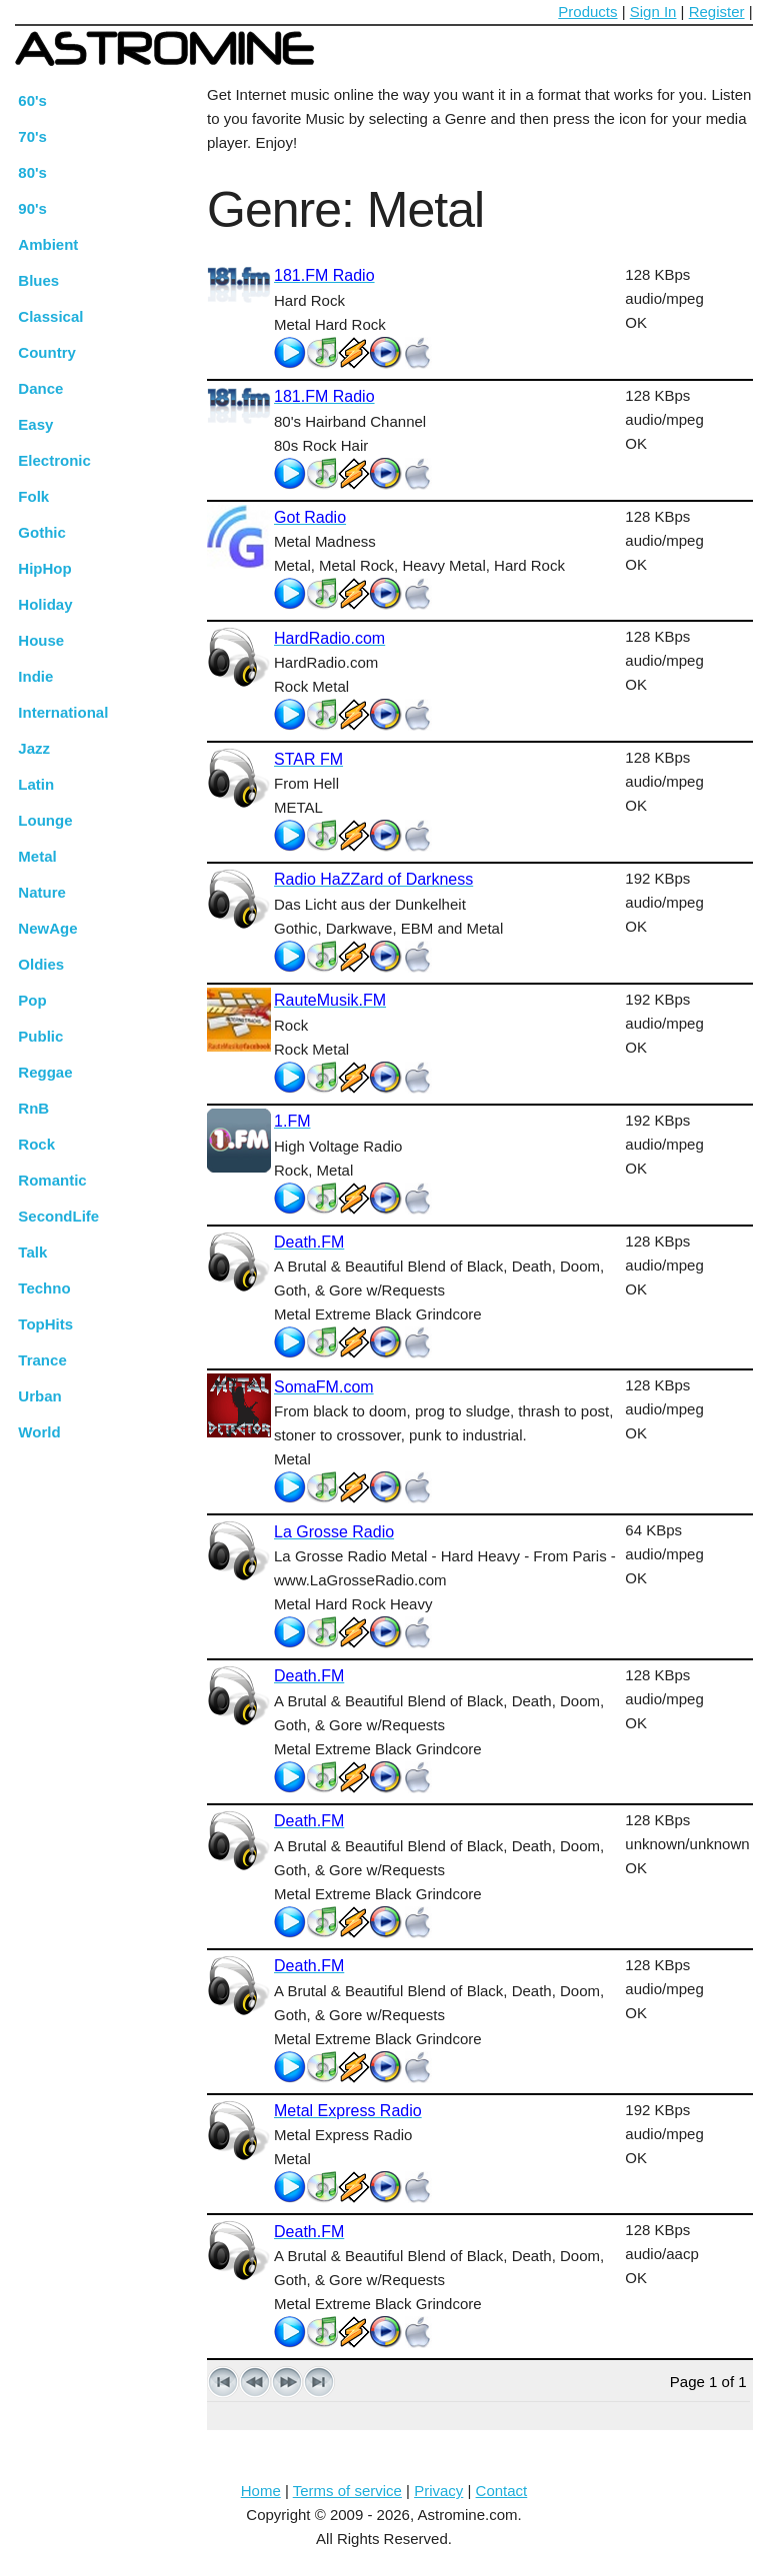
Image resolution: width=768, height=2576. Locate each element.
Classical (50, 316)
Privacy (438, 2490)
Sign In (653, 11)
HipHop (44, 568)
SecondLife (58, 1216)
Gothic (42, 532)
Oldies (41, 964)
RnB (33, 1108)
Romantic (52, 1180)
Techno (44, 1288)
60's (32, 100)
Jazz (34, 748)
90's (32, 208)
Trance (42, 1359)
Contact (502, 2490)
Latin (36, 784)
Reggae (45, 1072)
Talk (32, 1252)
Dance (40, 388)
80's (32, 172)
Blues (38, 280)
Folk (33, 496)
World (39, 1431)
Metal (37, 856)
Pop (32, 1000)
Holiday (45, 604)
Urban (39, 1395)
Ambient (48, 244)
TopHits (45, 1323)
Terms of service (347, 2490)
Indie (35, 676)
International (63, 712)
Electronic (54, 460)
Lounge (45, 820)
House (41, 640)
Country (47, 352)
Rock (36, 1144)
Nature (42, 892)
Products (587, 11)
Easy (35, 424)
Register (717, 11)
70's (32, 136)
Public (40, 1036)
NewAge (47, 928)
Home (261, 2490)
